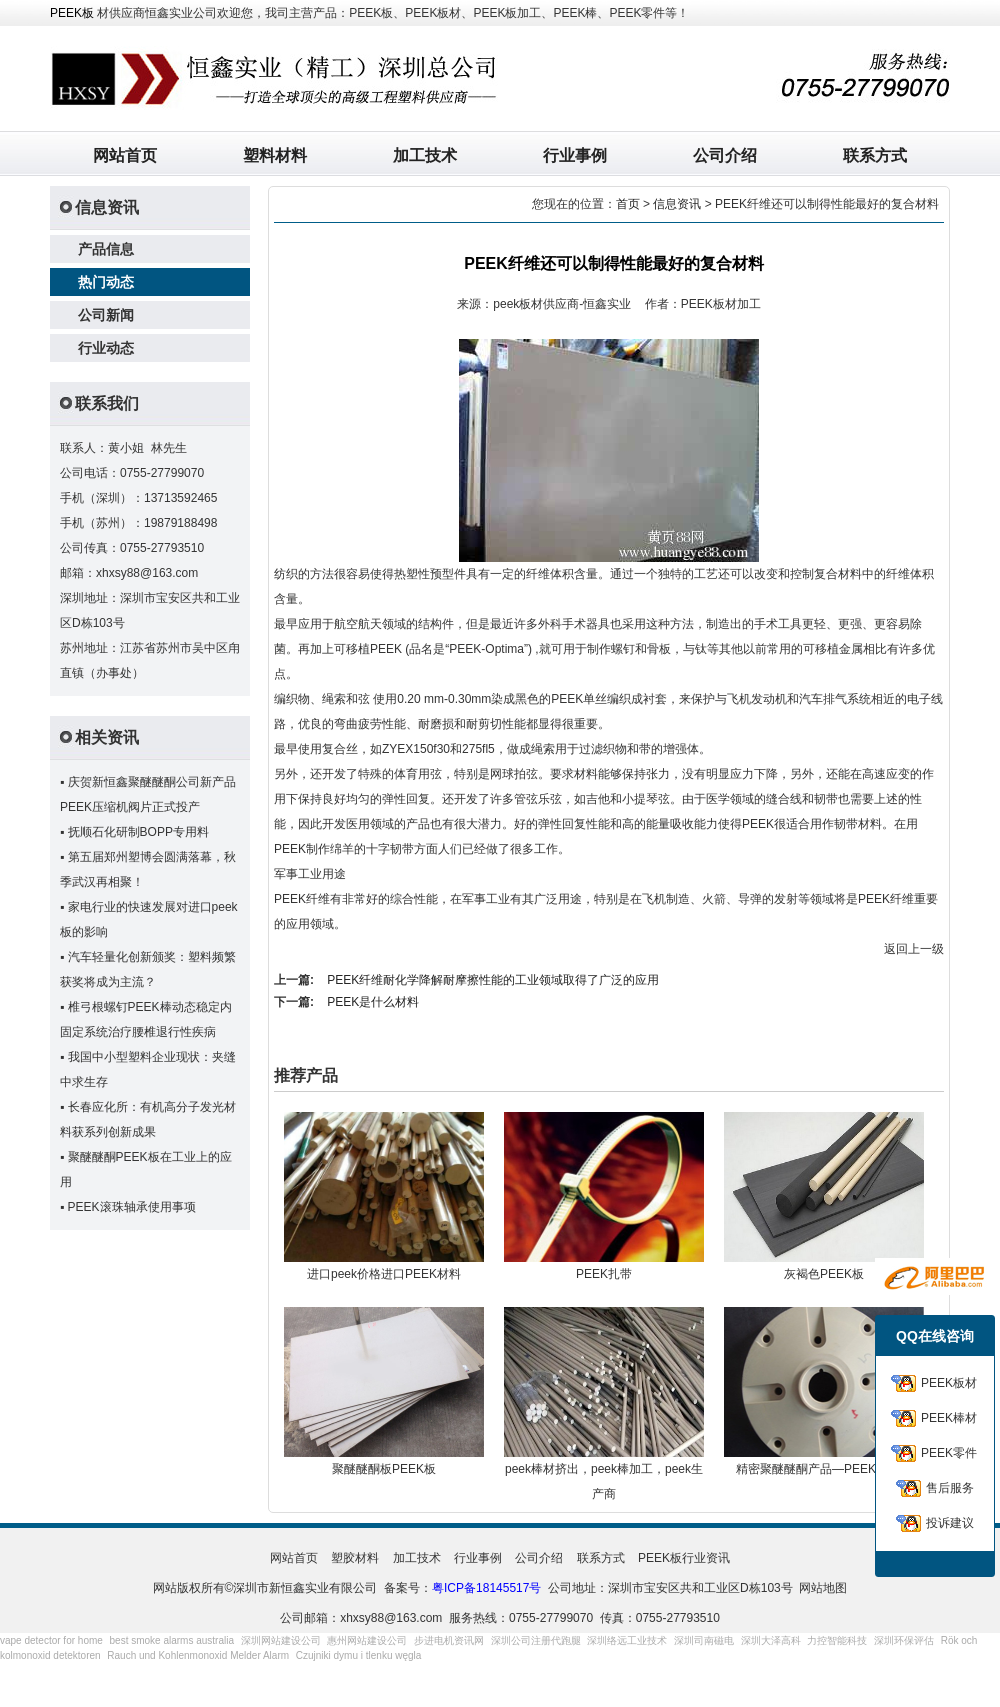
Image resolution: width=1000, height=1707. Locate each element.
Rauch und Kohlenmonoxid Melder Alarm (198, 1655)
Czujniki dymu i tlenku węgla (359, 1655)
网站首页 (125, 155)
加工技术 (425, 155)
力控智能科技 (837, 1640)
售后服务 (950, 1488)
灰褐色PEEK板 (824, 1274)
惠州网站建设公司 (367, 1640)
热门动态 (106, 282)
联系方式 (875, 155)
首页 (628, 204)
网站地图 (823, 1588)
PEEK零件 (949, 1453)
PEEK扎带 (604, 1274)
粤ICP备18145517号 (486, 1588)
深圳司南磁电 (704, 1640)
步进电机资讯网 (449, 1640)
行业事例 (575, 155)
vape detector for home (51, 1640)
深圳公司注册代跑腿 (536, 1640)
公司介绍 (725, 155)
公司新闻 (106, 315)
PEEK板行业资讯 (684, 1558)
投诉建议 (950, 1523)
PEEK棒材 (949, 1418)
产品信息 (106, 249)
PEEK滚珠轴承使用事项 (132, 1207)
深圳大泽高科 (771, 1640)
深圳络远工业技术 (627, 1640)
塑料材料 (275, 155)
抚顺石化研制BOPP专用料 (138, 832)
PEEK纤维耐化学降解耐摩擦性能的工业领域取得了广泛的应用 (493, 980)
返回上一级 (914, 949)
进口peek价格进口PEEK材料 (384, 1274)
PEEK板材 (949, 1383)
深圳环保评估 (904, 1640)
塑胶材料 (355, 1558)
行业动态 (106, 348)
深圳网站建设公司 (281, 1640)
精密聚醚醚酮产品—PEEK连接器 (824, 1469)
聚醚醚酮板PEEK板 (384, 1469)
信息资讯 (677, 204)
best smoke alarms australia (172, 1640)
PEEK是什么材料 (373, 1002)
